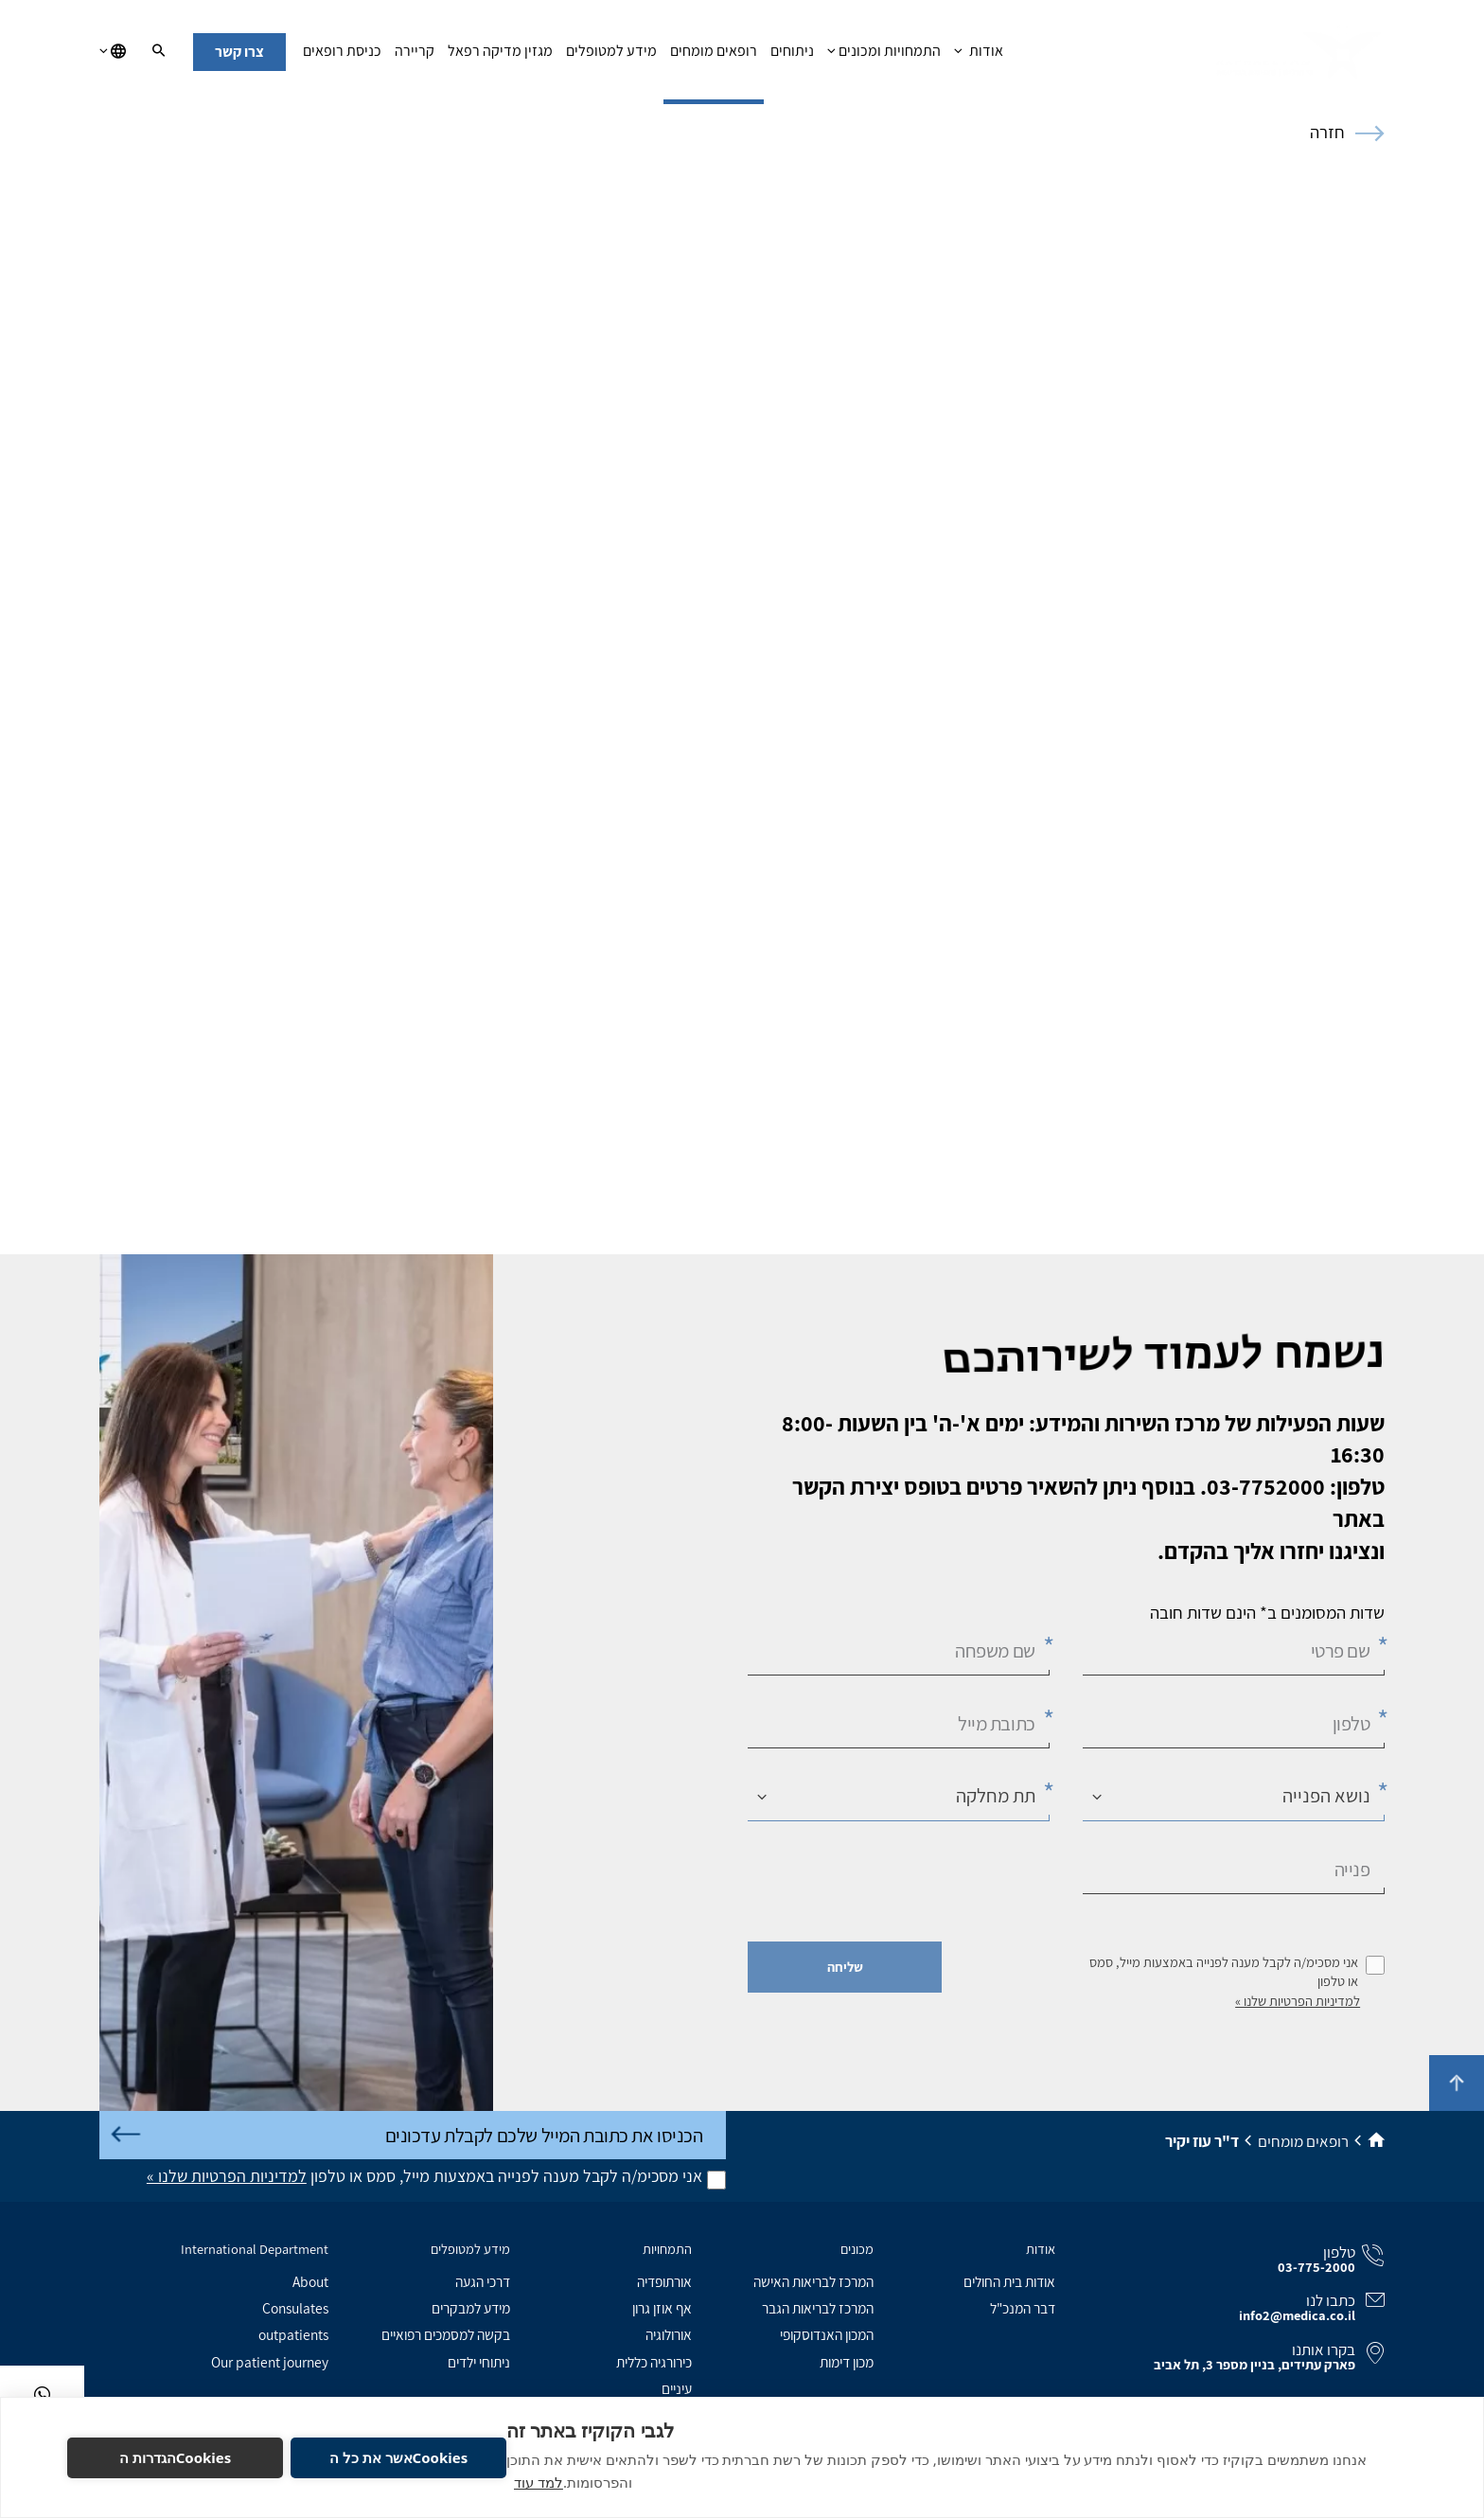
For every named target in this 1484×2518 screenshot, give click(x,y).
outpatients (293, 2334)
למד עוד (538, 2482)
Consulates (295, 2307)
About (310, 2281)
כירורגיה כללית (654, 2361)
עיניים (677, 2388)
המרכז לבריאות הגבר (818, 2307)
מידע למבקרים (471, 2307)
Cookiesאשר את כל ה (398, 2457)
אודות (978, 56)
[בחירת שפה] (112, 52)
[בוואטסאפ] (42, 2394)
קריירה (414, 56)
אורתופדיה (664, 2281)
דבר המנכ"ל (1022, 2307)
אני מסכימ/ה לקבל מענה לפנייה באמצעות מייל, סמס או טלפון (1223, 1972)
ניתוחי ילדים (479, 2361)
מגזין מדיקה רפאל (500, 56)
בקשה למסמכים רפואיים (445, 2334)
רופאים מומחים (713, 56)
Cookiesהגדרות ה (175, 2457)
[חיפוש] (158, 52)
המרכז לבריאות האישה (813, 2281)
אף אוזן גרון (662, 2307)
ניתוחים (792, 56)
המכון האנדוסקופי (827, 2334)
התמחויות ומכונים (884, 56)
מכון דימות (847, 2361)
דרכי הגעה (482, 2281)
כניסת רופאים (342, 56)
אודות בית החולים (1009, 2281)
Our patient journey (269, 2361)
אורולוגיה (668, 2334)
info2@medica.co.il (1297, 2315)
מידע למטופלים (611, 56)
